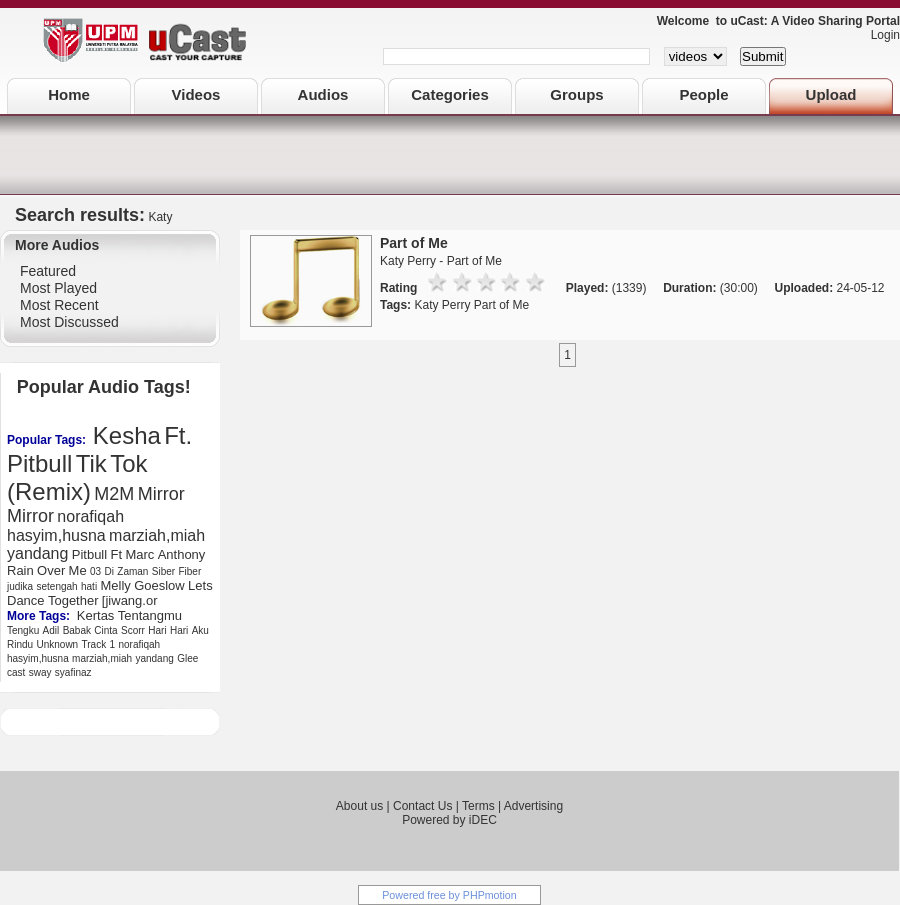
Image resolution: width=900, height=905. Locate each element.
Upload (831, 94)
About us (359, 806)
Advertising (533, 806)
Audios (323, 94)
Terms (478, 806)
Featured (48, 271)
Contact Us (422, 806)
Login (880, 35)
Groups (576, 94)
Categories (450, 94)
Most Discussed (69, 322)
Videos (196, 94)
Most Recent (59, 305)
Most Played (58, 288)
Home (69, 94)
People (703, 94)
